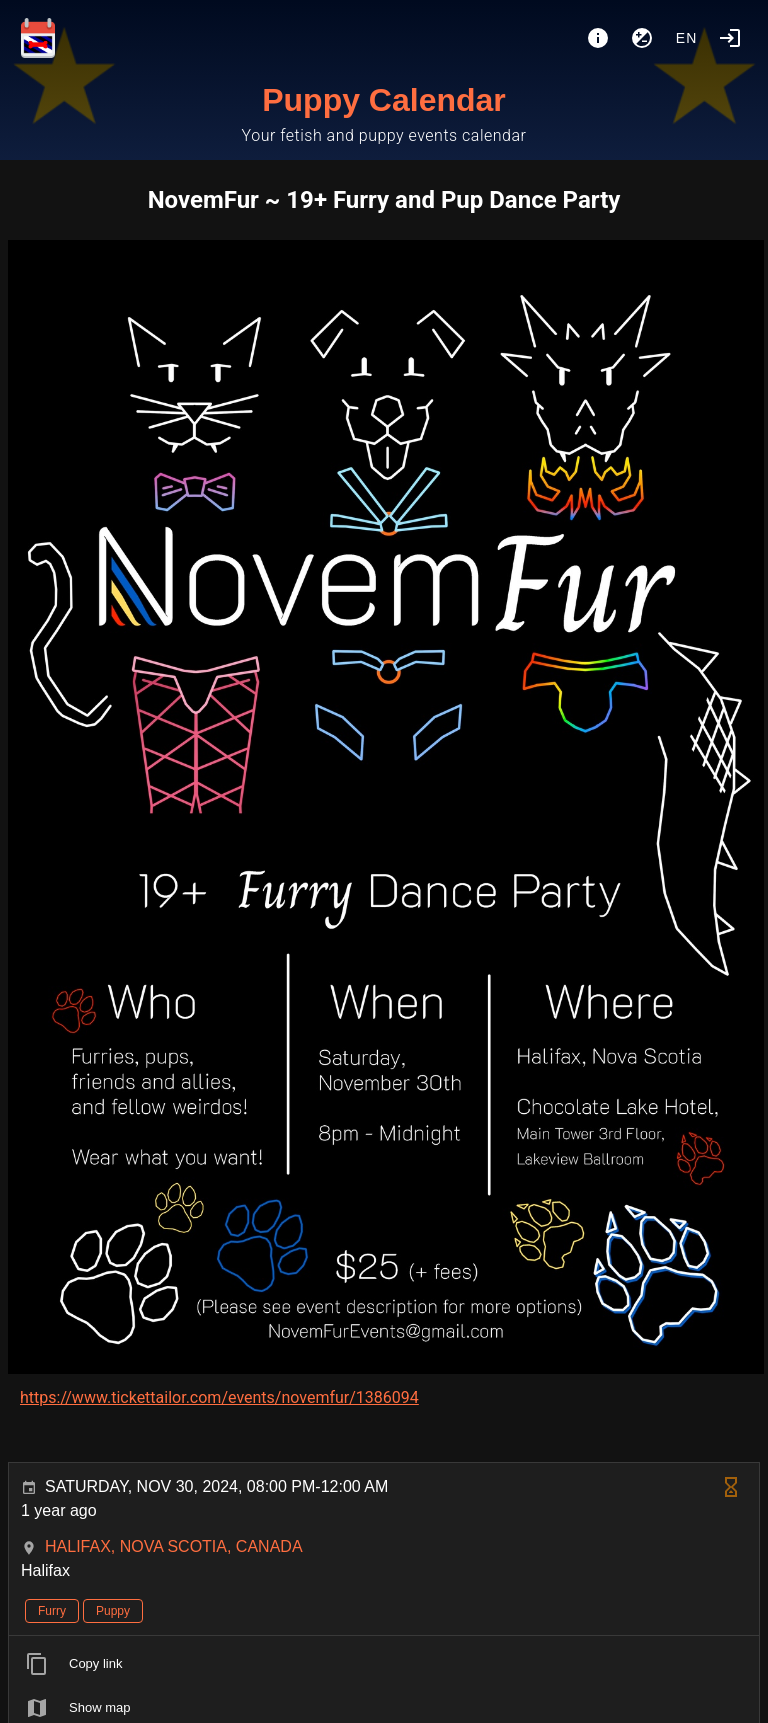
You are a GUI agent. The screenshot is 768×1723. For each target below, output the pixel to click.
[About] (598, 38)
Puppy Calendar (384, 100)
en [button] (687, 38)
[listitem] (384, 1664)
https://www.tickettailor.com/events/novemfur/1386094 (219, 1397)
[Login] (730, 38)
